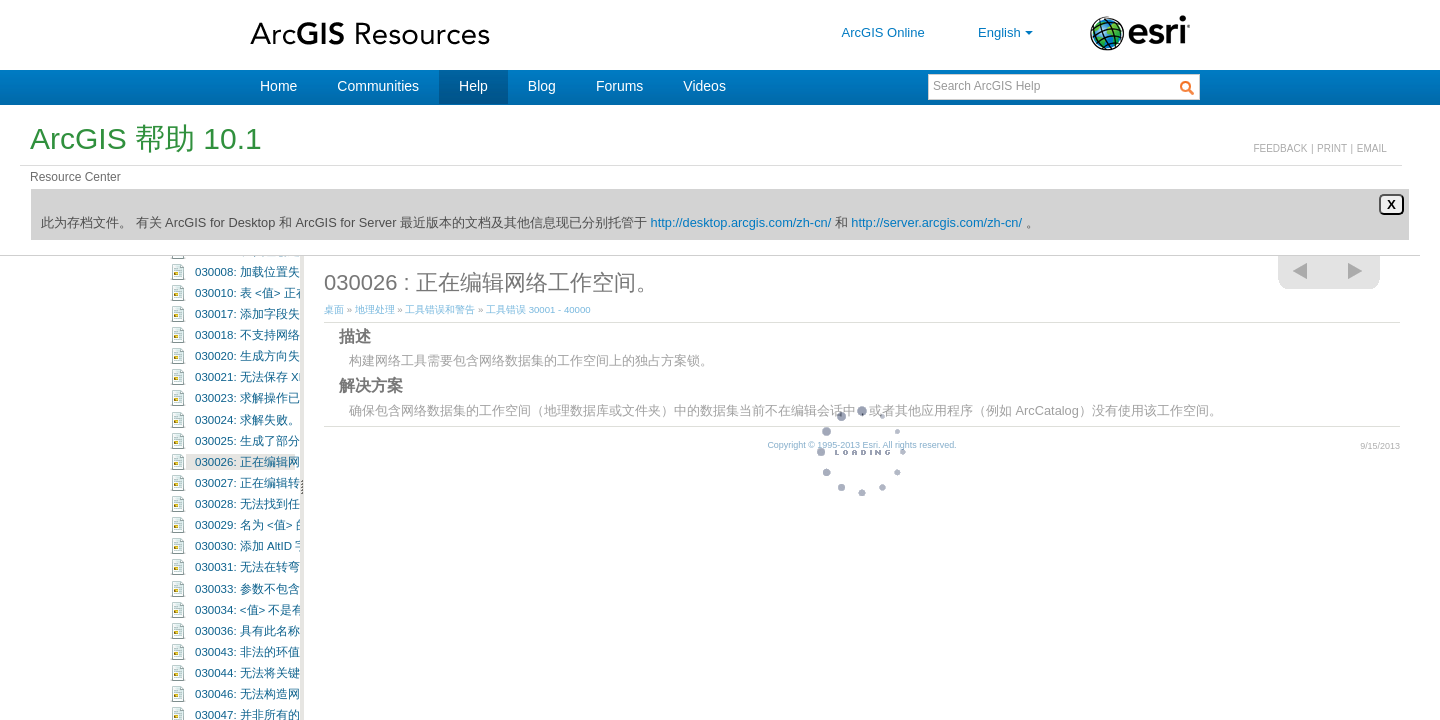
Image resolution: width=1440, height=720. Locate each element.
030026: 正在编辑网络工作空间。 (283, 527)
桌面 (334, 309)
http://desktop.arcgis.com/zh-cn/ (741, 222)
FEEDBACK (1280, 148)
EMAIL (1372, 148)
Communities (378, 86)
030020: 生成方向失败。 (259, 421)
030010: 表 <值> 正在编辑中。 (275, 358)
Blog (542, 86)
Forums (619, 86)
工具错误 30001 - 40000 (197, 256)
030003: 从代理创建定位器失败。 (283, 316)
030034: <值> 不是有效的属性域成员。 (297, 675)
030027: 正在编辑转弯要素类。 (277, 548)
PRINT (1332, 148)
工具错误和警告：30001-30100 (247, 275)
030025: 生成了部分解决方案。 (277, 506)
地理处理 (375, 309)
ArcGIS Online (883, 32)
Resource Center (75, 177)
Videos (704, 86)
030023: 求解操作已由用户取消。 (283, 463)
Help (473, 86)
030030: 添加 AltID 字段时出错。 (281, 611)
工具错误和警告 (440, 309)
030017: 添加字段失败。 (259, 379)
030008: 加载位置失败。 (259, 337)
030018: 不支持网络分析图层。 (277, 400)
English (1007, 32)
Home (278, 86)
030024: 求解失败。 (247, 485)
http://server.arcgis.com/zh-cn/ (936, 222)
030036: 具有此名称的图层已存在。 (289, 696)
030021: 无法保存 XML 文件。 (274, 442)
